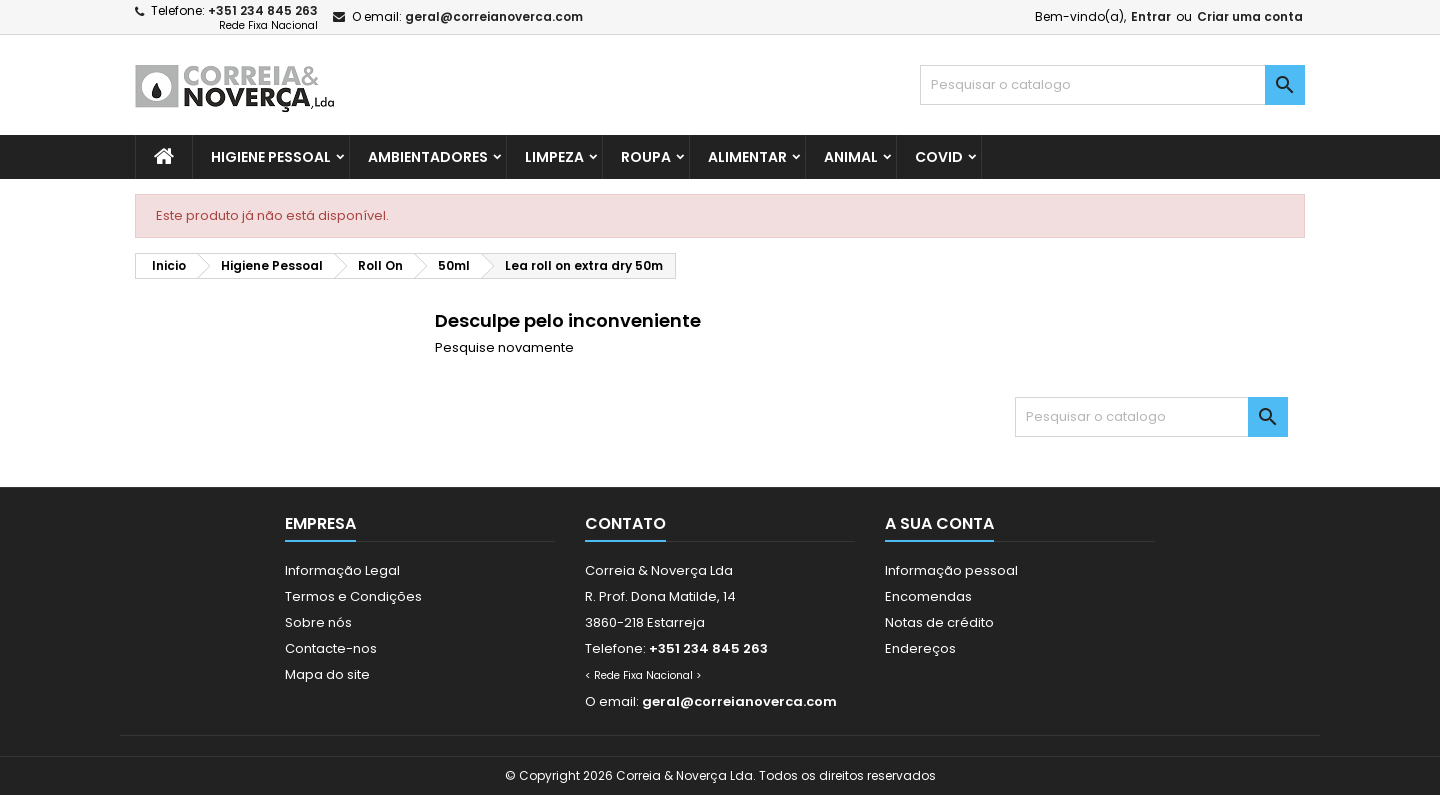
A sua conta (939, 523)
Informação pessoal (951, 570)
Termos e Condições (353, 596)
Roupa (646, 157)
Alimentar (747, 157)
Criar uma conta (1250, 16)
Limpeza (554, 157)
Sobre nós (318, 622)
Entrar (1151, 16)
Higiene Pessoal (271, 157)
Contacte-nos (331, 648)
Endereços (920, 648)
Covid (939, 157)
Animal (851, 157)
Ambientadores (428, 157)
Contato (625, 523)
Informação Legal (342, 570)
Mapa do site (327, 674)
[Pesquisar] (1112, 85)
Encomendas (928, 596)
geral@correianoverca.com (494, 16)
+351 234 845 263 (263, 10)
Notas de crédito (939, 622)
